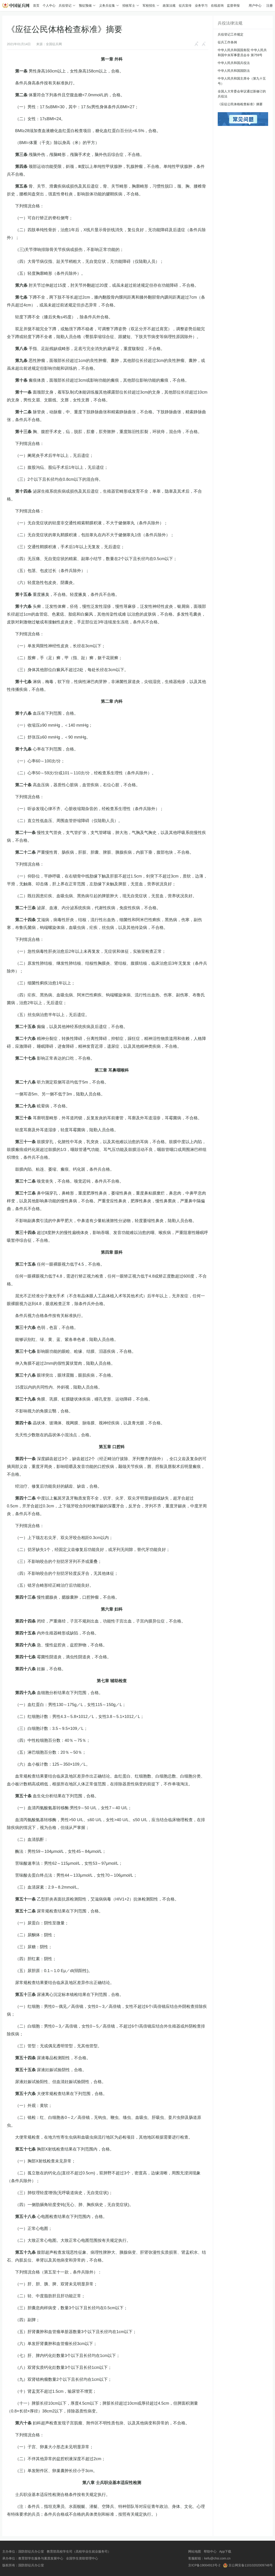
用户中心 (255, 5)
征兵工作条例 (227, 42)
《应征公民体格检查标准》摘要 (240, 104)
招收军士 (128, 5)
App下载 (225, 2551)
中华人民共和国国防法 (234, 70)
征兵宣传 (185, 5)
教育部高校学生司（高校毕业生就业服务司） (79, 2551)
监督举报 (233, 5)
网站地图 (194, 2551)
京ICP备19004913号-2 (204, 2565)
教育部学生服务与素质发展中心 (40, 2558)
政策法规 (169, 5)
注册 (269, 5)
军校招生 (149, 5)
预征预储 (85, 5)
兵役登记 (65, 5)
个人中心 (49, 5)
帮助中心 (210, 2551)
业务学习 (201, 5)
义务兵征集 (107, 5)
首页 (36, 5)
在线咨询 (217, 5)
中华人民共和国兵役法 (234, 63)
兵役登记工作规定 (230, 34)
